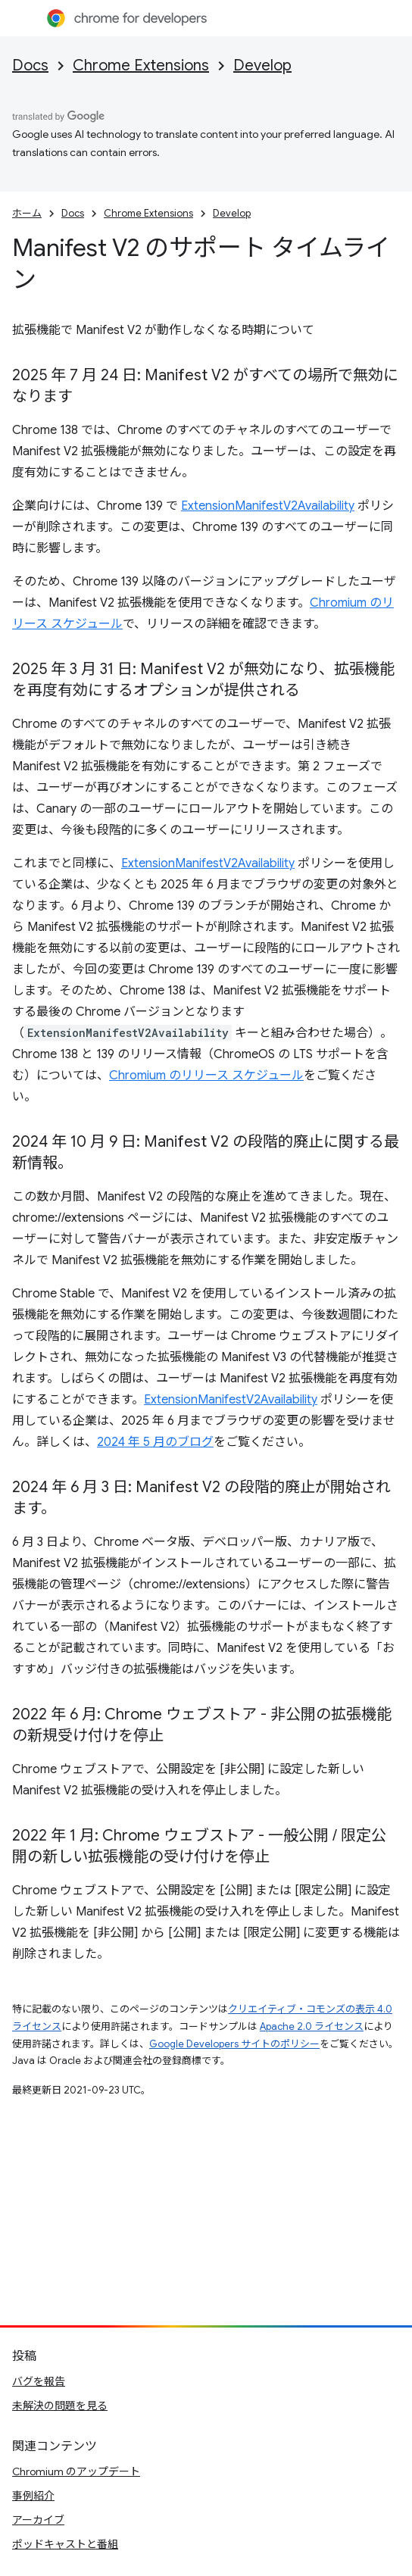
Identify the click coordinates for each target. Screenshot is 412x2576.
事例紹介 (33, 2496)
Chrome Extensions (141, 65)
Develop (262, 65)
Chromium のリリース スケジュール (206, 1075)
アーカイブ (38, 2520)
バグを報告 (38, 2381)
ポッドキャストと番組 (65, 2544)
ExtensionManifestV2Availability (267, 506)
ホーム (27, 213)
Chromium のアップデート (76, 2471)
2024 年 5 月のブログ (155, 1442)
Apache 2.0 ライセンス (312, 2026)
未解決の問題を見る (60, 2405)
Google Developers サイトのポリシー (234, 2043)
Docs (30, 65)
